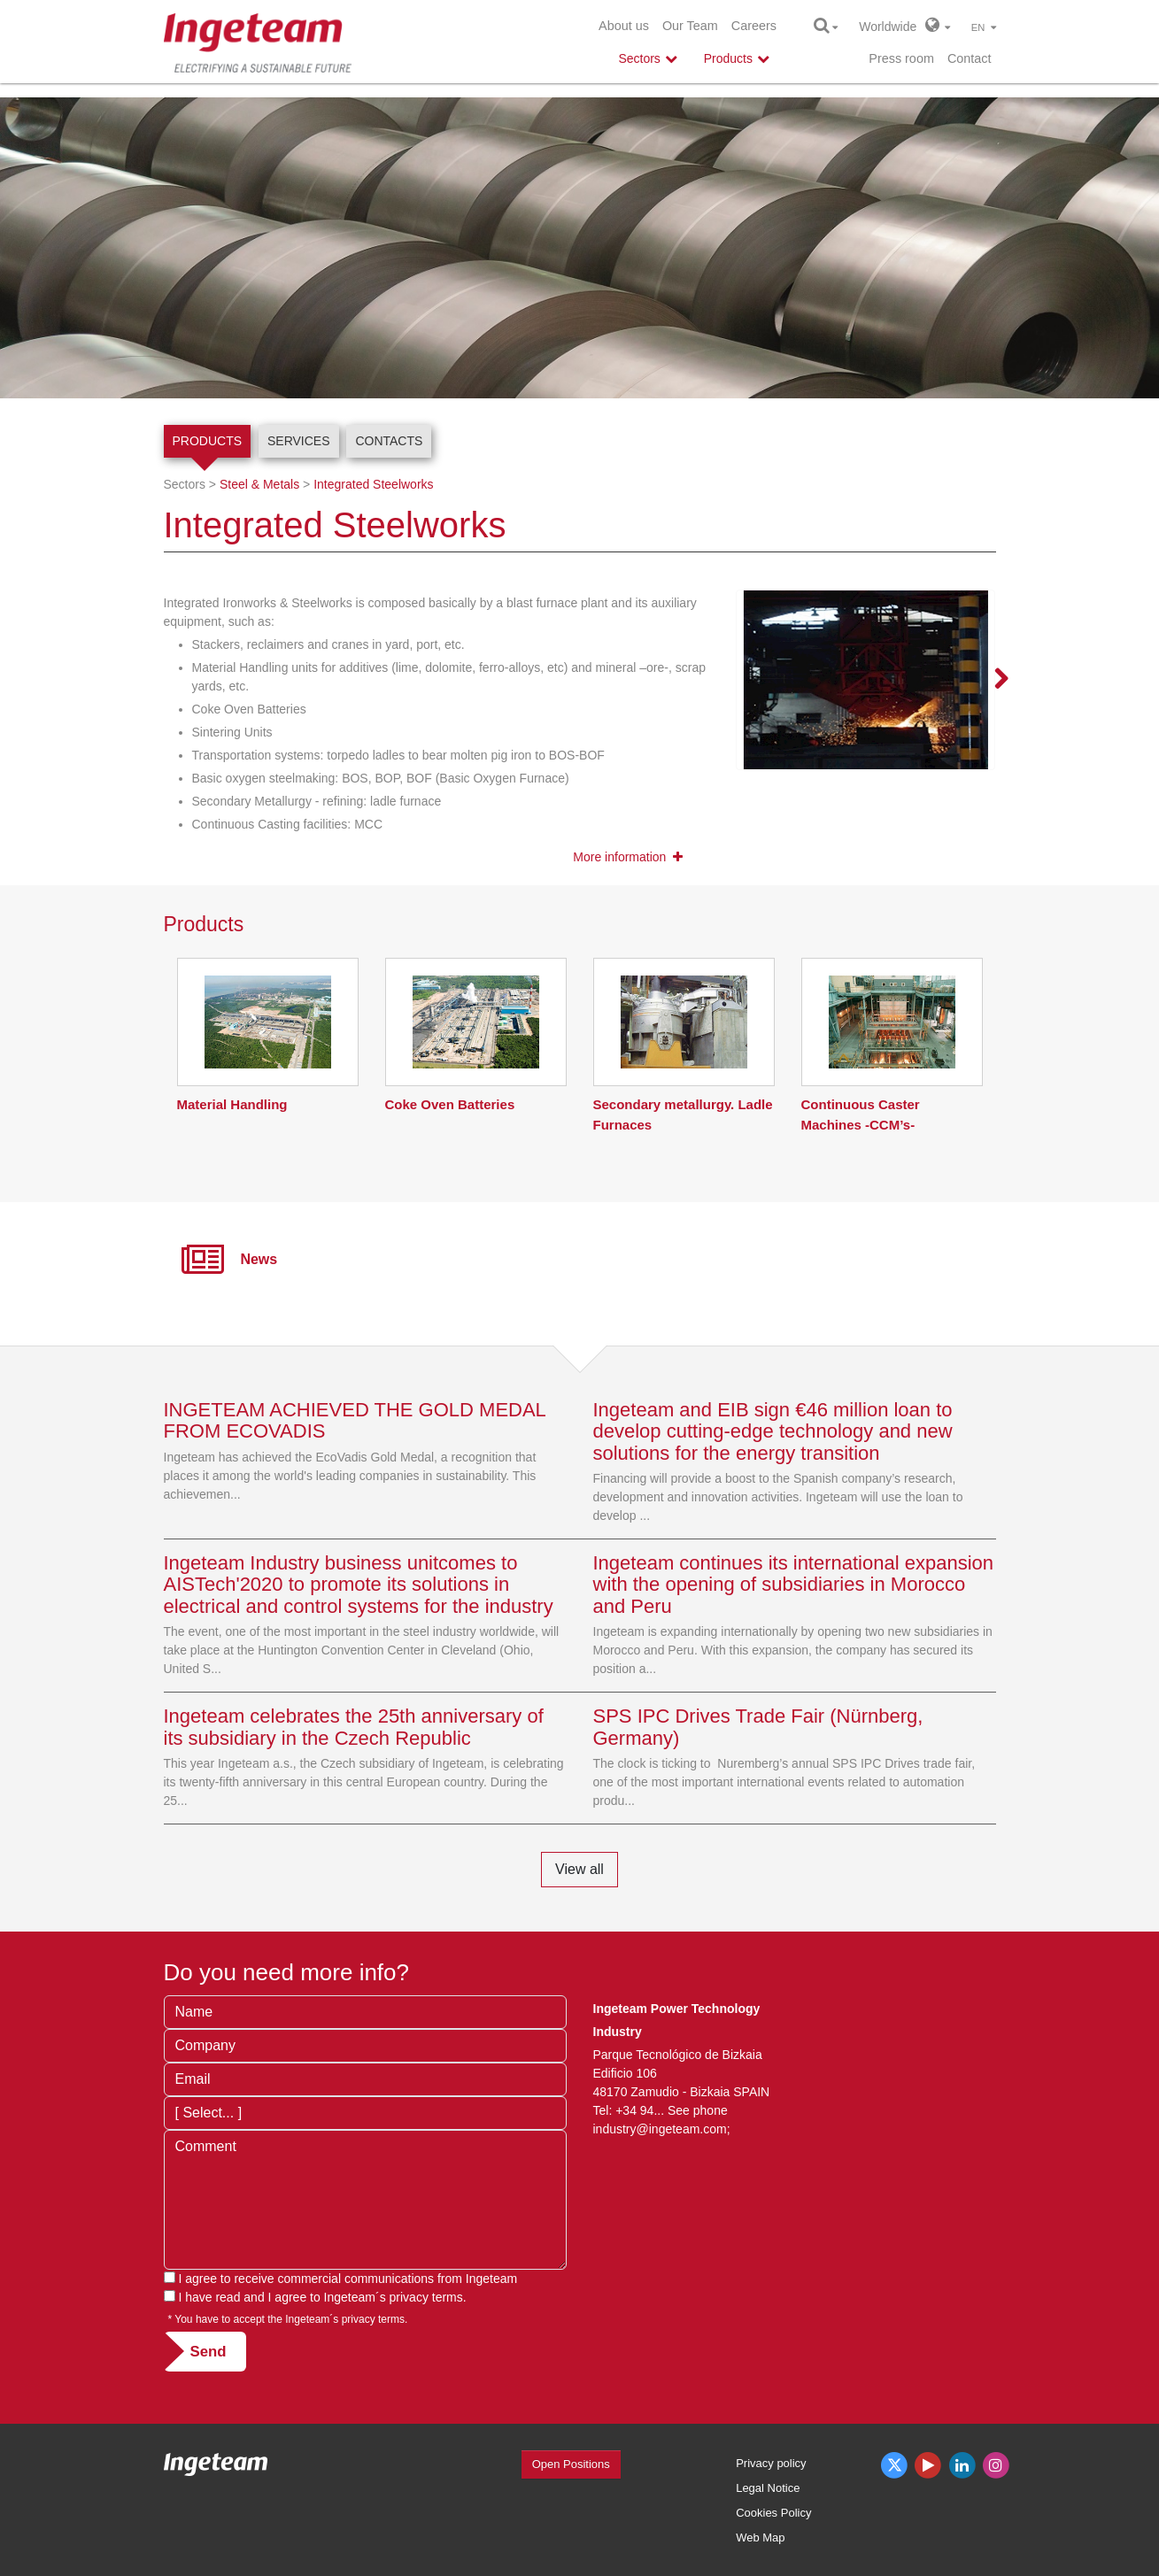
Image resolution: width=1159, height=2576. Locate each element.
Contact (969, 58)
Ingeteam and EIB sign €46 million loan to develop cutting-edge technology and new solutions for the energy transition (773, 1431)
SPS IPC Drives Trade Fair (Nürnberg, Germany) (758, 1726)
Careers (754, 26)
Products (208, 441)
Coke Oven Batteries (450, 1104)
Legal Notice (768, 2488)
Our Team (690, 26)
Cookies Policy (773, 2512)
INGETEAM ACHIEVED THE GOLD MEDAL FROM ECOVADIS (355, 1420)
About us (624, 26)
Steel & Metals (259, 484)
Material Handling (232, 1104)
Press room (901, 58)
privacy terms (426, 2297)
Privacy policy (771, 2463)
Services (298, 441)
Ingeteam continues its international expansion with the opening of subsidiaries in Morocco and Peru (793, 1584)
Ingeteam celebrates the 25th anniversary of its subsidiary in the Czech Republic (354, 1726)
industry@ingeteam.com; (661, 2129)
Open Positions (571, 2464)
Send (208, 2351)
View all (579, 1869)
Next (990, 680)
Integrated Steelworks (373, 484)
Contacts (388, 441)
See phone (698, 2110)
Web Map (760, 2537)
